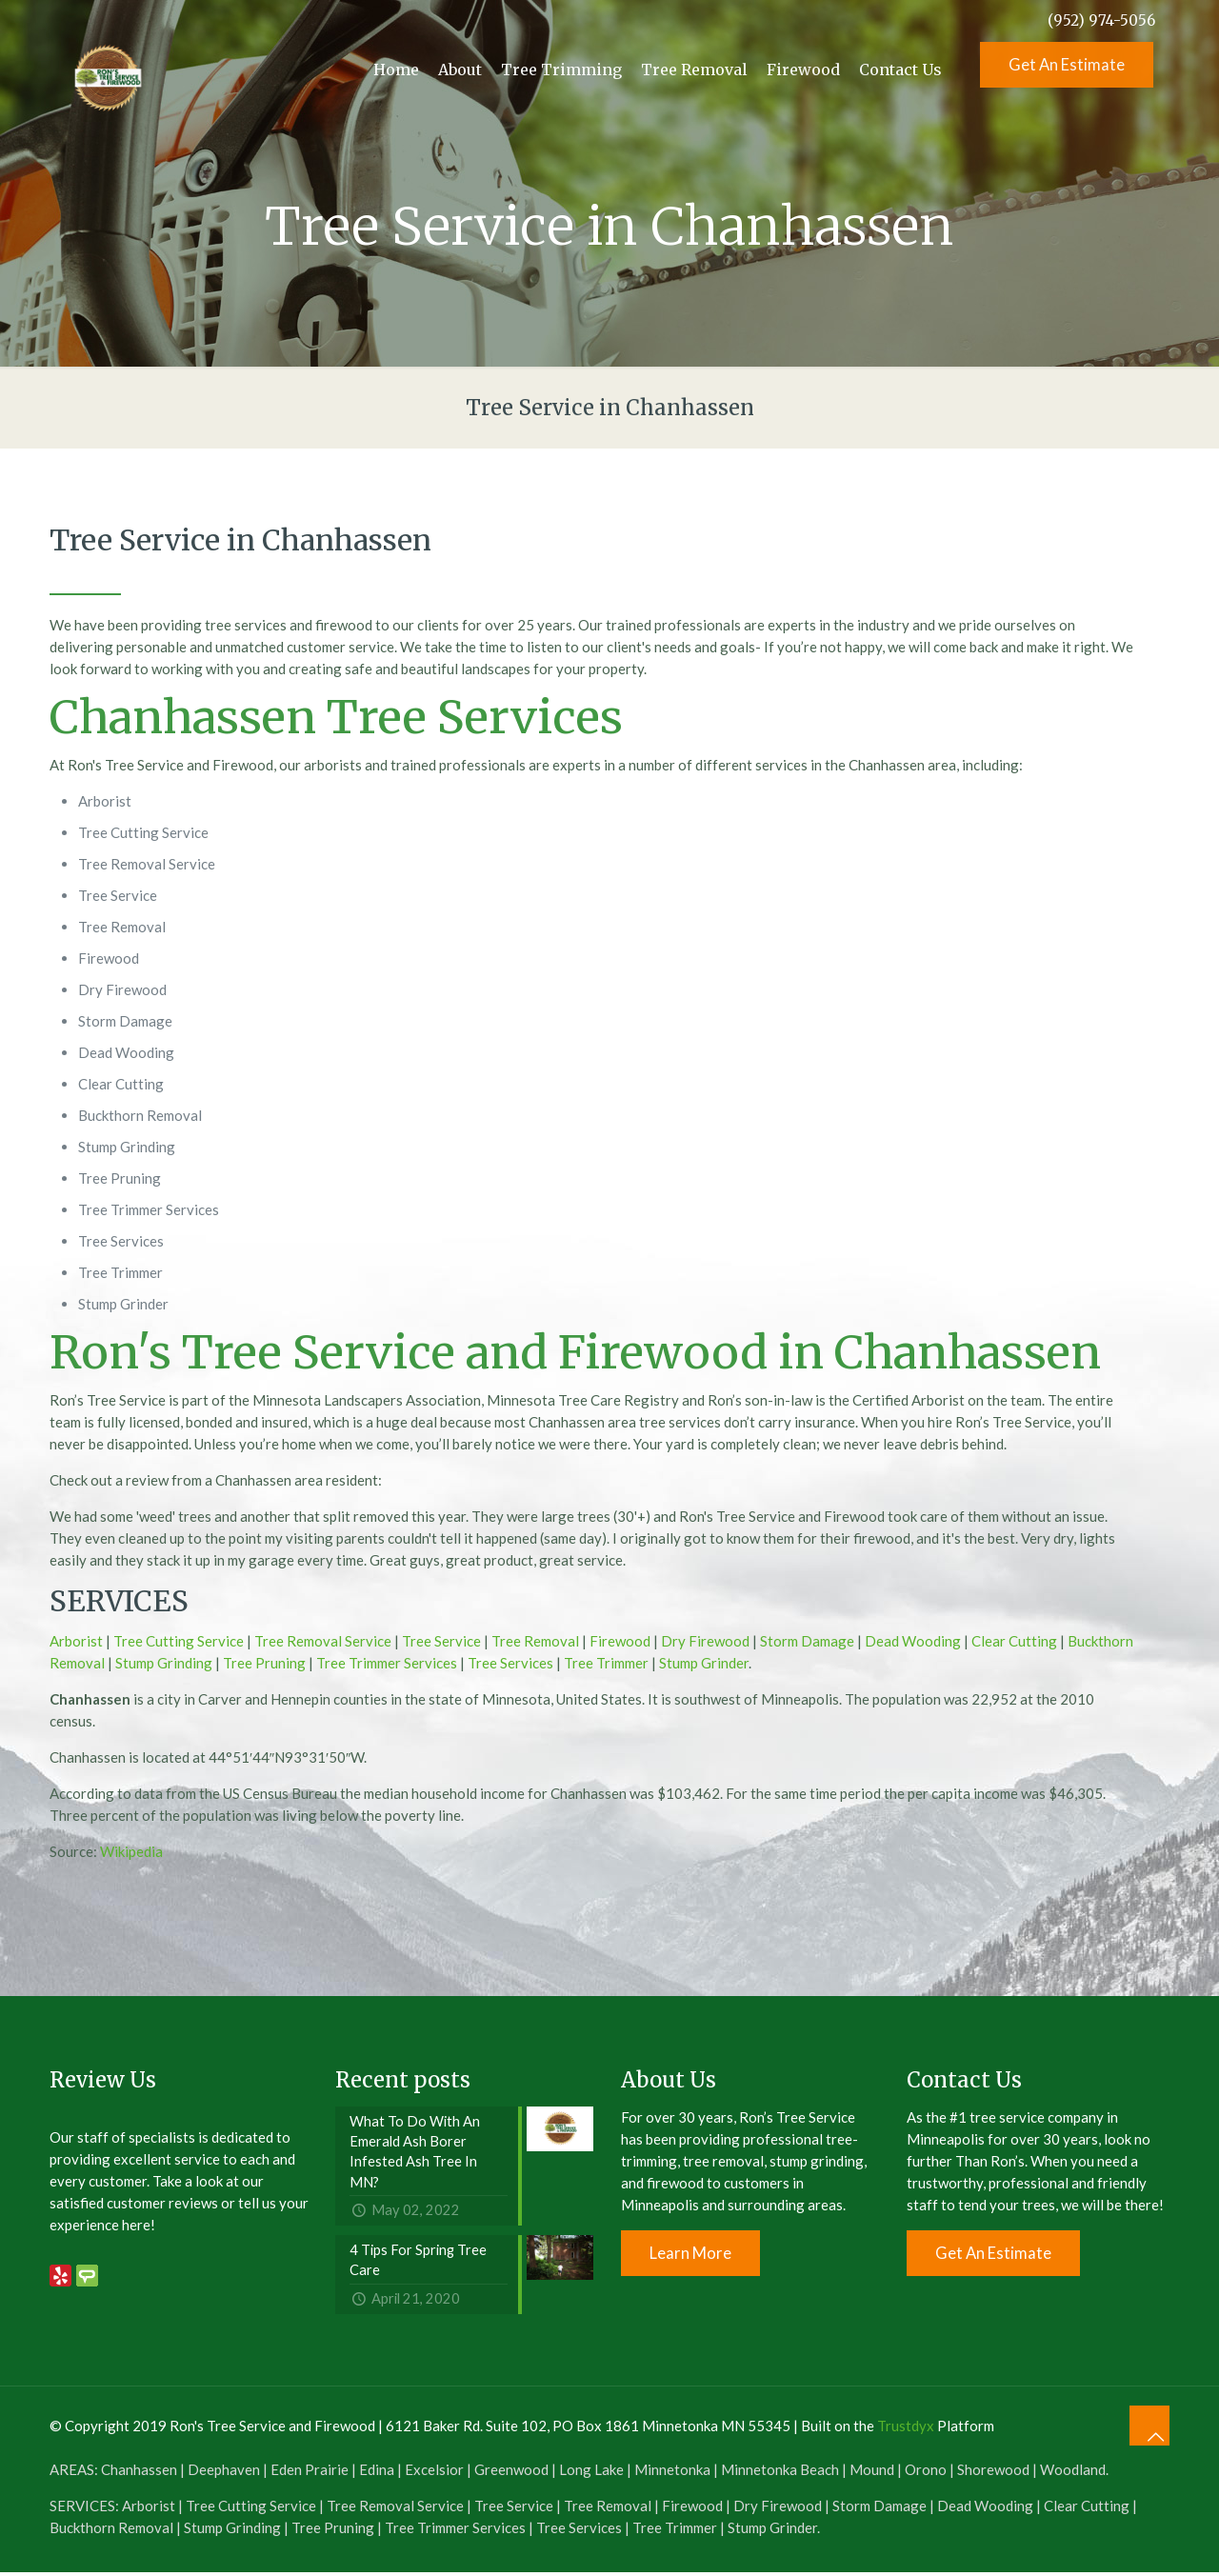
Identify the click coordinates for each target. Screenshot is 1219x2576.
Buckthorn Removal (111, 2531)
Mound (871, 2473)
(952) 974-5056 (1101, 20)
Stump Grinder (704, 1662)
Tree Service (441, 1640)
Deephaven (224, 2473)
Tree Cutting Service (178, 1640)
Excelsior (434, 2473)
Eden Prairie (309, 2473)
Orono (926, 2473)
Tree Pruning (264, 1662)
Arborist (76, 1640)
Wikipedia (131, 1851)
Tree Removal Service (322, 1640)
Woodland (1073, 2473)
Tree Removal (535, 1640)
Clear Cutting (1014, 1640)
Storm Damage (807, 1640)
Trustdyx (905, 2429)
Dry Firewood (705, 1640)
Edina (376, 2473)
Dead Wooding (913, 1640)
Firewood (620, 1640)
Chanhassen (139, 2473)
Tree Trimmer (606, 1662)
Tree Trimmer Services (386, 1662)
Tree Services (510, 1662)
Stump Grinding (163, 1662)
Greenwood (511, 2473)
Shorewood (993, 2473)
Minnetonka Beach (780, 2473)
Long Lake (591, 2473)
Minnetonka (672, 2473)
